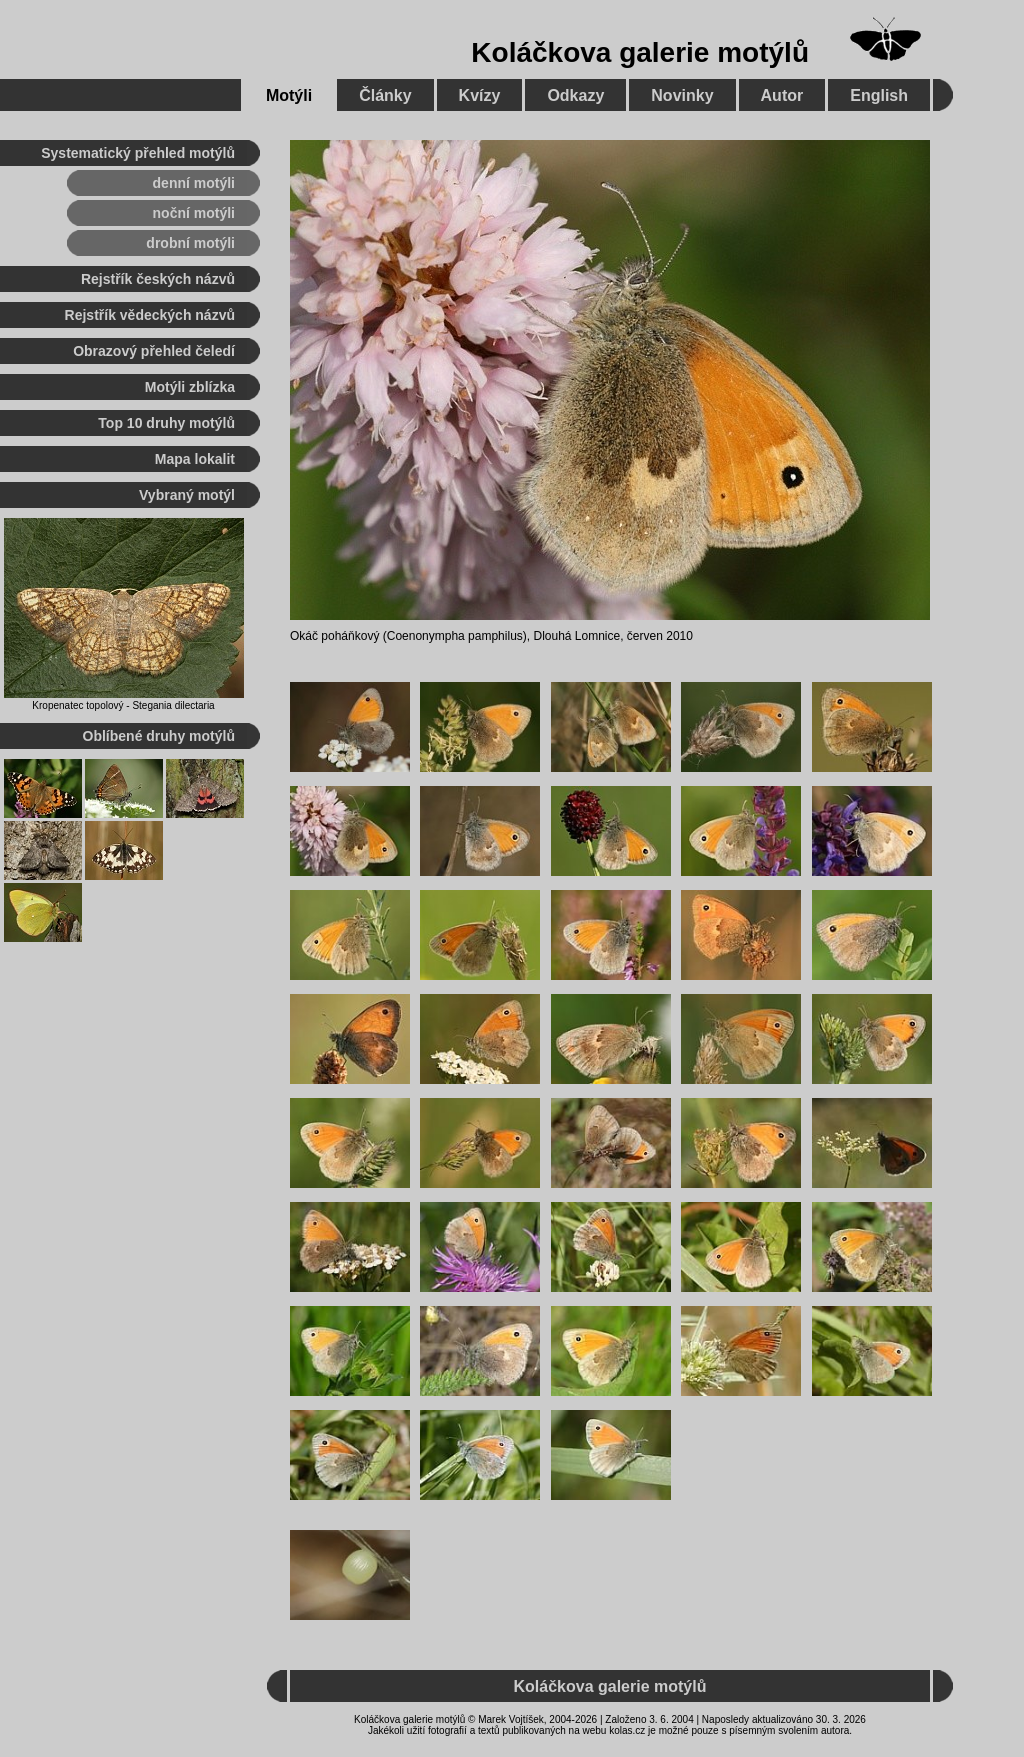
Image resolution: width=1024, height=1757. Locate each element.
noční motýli (194, 213)
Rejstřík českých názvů (158, 279)
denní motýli (194, 183)
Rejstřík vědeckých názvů (150, 315)
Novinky (682, 95)
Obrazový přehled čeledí (154, 351)
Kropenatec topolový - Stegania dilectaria (123, 705)
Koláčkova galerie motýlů (640, 52)
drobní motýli (190, 243)
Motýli (289, 95)
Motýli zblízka (190, 387)
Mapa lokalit (195, 459)
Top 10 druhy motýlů (166, 423)
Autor (782, 95)
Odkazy (575, 95)
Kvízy (480, 95)
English (879, 95)
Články (385, 95)
